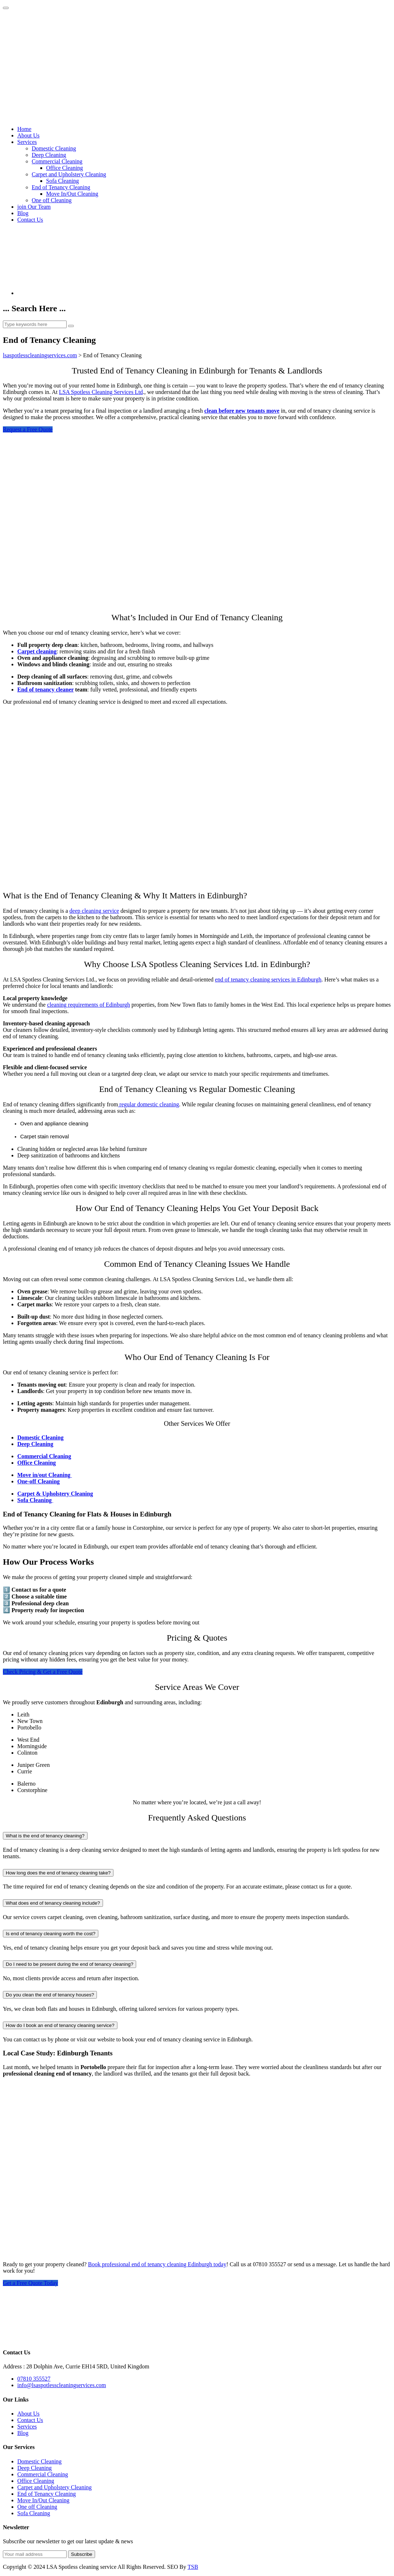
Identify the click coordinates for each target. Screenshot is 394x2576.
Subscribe (81, 2554)
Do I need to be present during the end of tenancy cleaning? (69, 1964)
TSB (193, 2567)
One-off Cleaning (38, 1481)
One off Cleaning (52, 200)
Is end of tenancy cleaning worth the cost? (50, 1933)
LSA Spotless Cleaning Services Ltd (101, 392)
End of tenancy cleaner (45, 689)
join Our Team (34, 207)
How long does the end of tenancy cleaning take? (58, 1873)
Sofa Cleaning (62, 181)
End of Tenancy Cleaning (61, 187)
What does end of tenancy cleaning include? (53, 1903)
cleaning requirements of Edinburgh (88, 1005)
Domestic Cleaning (54, 148)
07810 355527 (33, 2379)
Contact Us (30, 220)
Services (27, 142)
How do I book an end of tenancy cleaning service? (60, 2025)
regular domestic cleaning (148, 1104)
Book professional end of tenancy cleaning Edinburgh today (157, 2264)
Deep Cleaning (49, 155)
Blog (22, 213)
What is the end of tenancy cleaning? (45, 1835)
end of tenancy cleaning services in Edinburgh (268, 979)
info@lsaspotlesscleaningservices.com (61, 2385)
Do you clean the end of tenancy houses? (50, 1994)
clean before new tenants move (241, 411)
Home (24, 129)
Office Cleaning (64, 168)
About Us (28, 135)
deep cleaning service (94, 911)
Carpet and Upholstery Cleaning (69, 174)
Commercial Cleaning (57, 161)
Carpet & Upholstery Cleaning (55, 1494)
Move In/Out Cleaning (72, 194)
